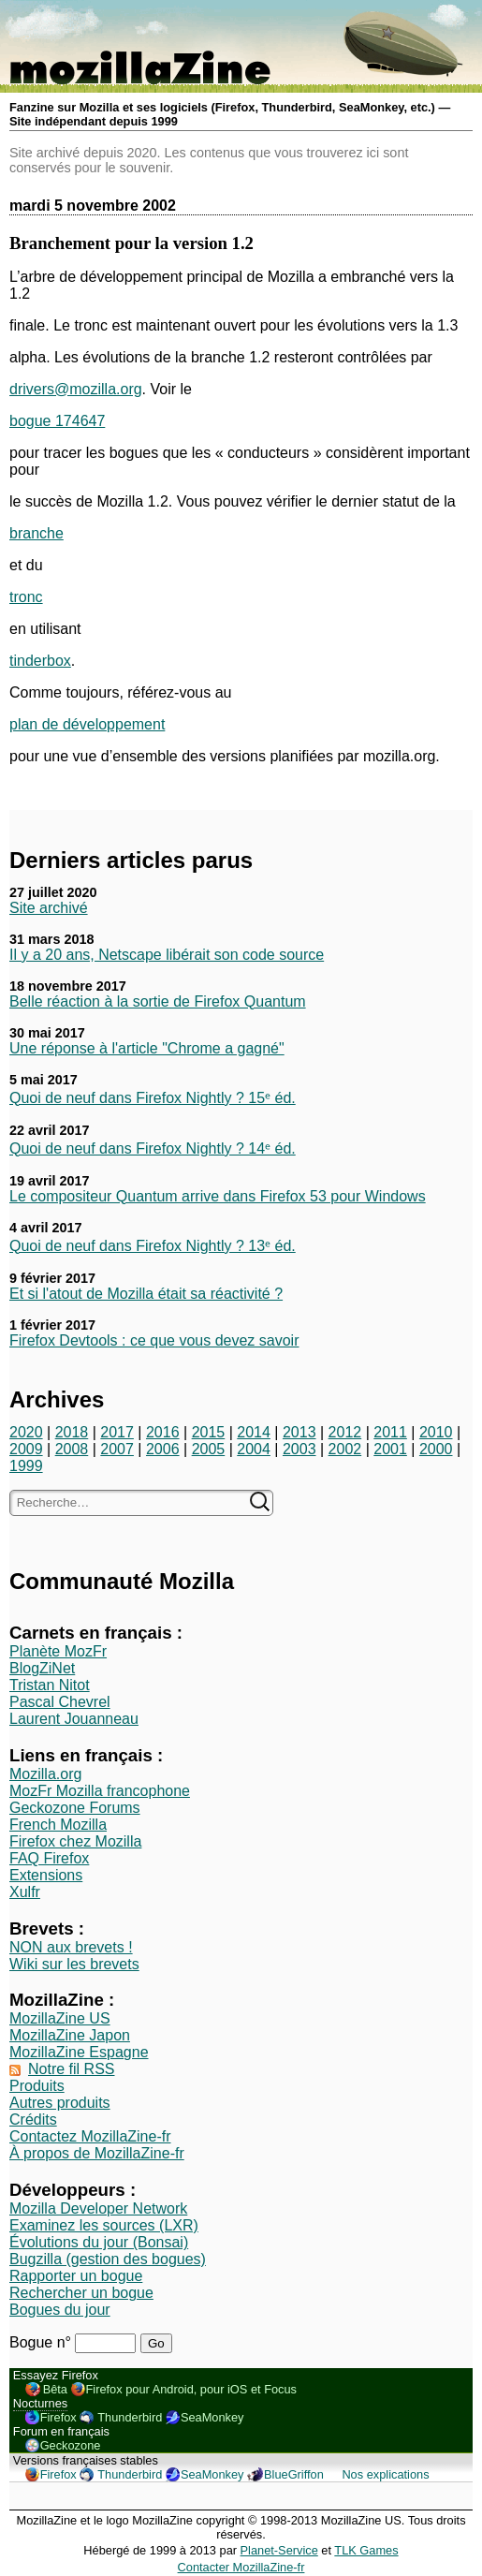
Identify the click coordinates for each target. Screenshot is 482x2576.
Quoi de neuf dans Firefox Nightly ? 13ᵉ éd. (152, 1246)
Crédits (33, 2119)
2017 (117, 1432)
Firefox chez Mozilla (75, 1841)
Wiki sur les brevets (74, 1964)
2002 (345, 1449)
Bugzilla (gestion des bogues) (107, 2259)
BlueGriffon (294, 2474)
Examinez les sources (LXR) (103, 2225)
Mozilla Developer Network (98, 2208)
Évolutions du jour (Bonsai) (98, 2242)
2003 (299, 1449)
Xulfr (24, 1892)
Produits (37, 2086)
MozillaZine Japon (69, 2035)
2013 (299, 1432)
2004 (253, 1449)
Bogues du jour (59, 2310)
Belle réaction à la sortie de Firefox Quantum (157, 1001)
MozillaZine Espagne (79, 2052)
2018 (72, 1432)
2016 (163, 1432)
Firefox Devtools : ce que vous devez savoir (154, 1340)
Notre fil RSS (71, 2069)
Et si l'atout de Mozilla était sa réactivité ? (146, 1294)
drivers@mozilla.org (75, 389)
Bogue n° (42, 2342)
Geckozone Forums (74, 1808)
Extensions (45, 1875)
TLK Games (366, 2550)
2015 (209, 1432)
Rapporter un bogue (75, 2276)
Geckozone (70, 2445)
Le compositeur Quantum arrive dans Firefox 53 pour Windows (217, 1196)
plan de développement (87, 724)
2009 (26, 1449)
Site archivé (48, 908)
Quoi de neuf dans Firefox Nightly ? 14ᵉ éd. (152, 1148)
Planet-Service (279, 2550)
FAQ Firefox (49, 1858)
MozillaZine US (59, 2018)
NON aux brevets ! (71, 1947)
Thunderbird (129, 2417)
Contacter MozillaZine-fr (241, 2567)
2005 (209, 1449)
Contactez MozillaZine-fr (90, 2136)
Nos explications (385, 2474)
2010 (436, 1432)
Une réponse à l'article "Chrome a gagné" (147, 1048)
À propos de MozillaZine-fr (96, 2153)
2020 (26, 1432)
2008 (72, 1449)
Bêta (55, 2389)
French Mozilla (58, 1825)
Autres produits (59, 2103)
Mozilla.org (45, 1774)
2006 (163, 1449)
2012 (345, 1432)
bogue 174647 (57, 421)
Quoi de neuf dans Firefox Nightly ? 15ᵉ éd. (152, 1098)
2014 (253, 1432)
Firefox (58, 2417)
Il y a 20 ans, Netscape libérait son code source (166, 955)
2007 (117, 1449)
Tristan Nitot (49, 1685)
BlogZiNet (42, 1668)
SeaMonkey (212, 2417)
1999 (26, 1466)
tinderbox (40, 661)
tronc (26, 597)
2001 (390, 1449)
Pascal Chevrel (59, 1702)
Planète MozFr (58, 1651)
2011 (390, 1432)
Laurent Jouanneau (74, 1719)
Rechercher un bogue (81, 2293)
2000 (436, 1449)
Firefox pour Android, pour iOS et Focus (191, 2389)
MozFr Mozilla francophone (99, 1791)
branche (36, 533)
